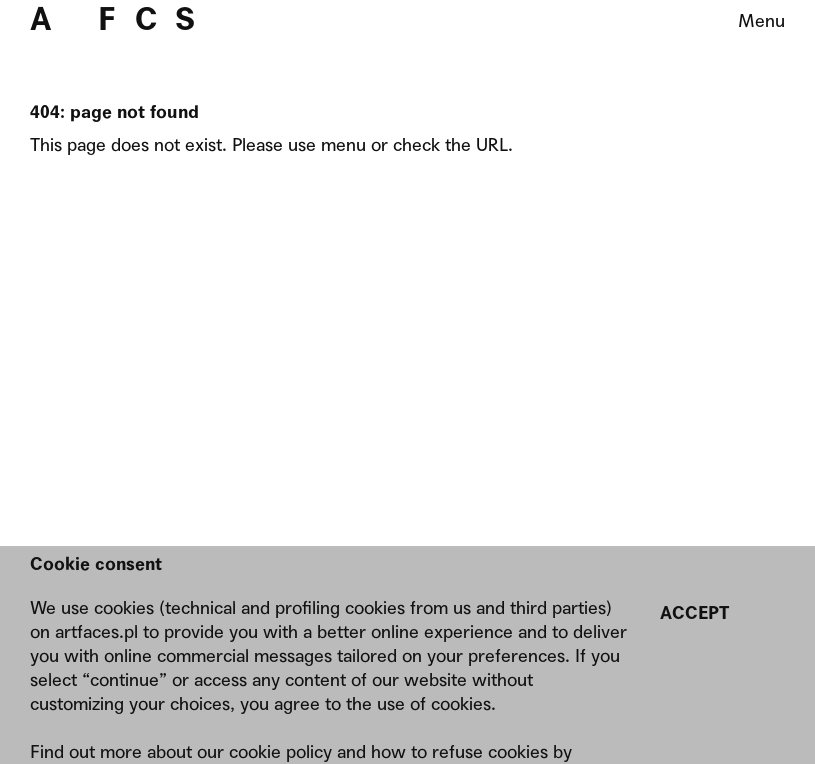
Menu (761, 20)
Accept (694, 612)
